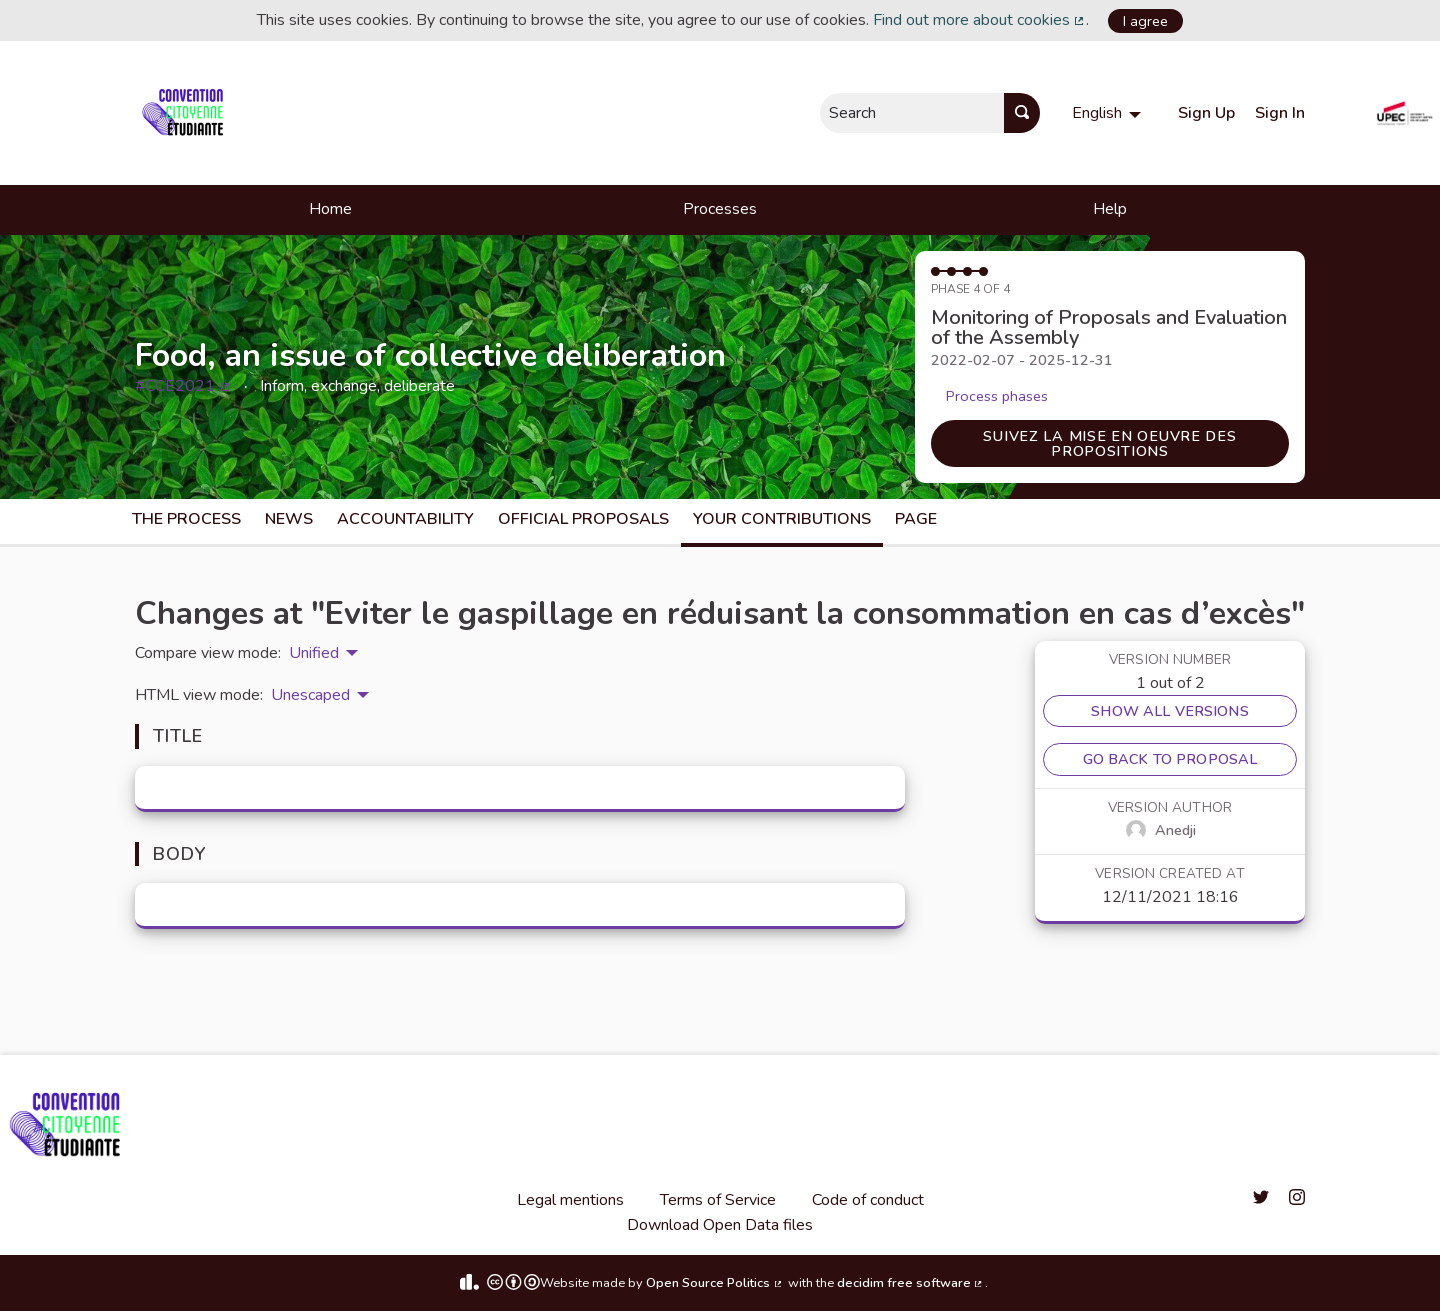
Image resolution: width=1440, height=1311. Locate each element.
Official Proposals (583, 519)
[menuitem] (1109, 113)
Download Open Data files (720, 1225)
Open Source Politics (715, 1283)
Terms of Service (718, 1200)
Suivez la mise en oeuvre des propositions (1109, 443)
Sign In (1280, 113)
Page (916, 519)
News (289, 519)
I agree (1145, 21)
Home (330, 209)
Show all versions (1169, 711)
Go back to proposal (1170, 759)
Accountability (405, 519)
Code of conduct (868, 1200)
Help (1110, 209)
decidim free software (911, 1283)
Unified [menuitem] (314, 653)
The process (186, 519)
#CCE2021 (183, 386)
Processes (720, 209)
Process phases (997, 396)
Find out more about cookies (980, 20)
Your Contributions (782, 519)
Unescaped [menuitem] (310, 695)
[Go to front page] (186, 113)
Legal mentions (570, 1200)
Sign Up (1206, 113)
